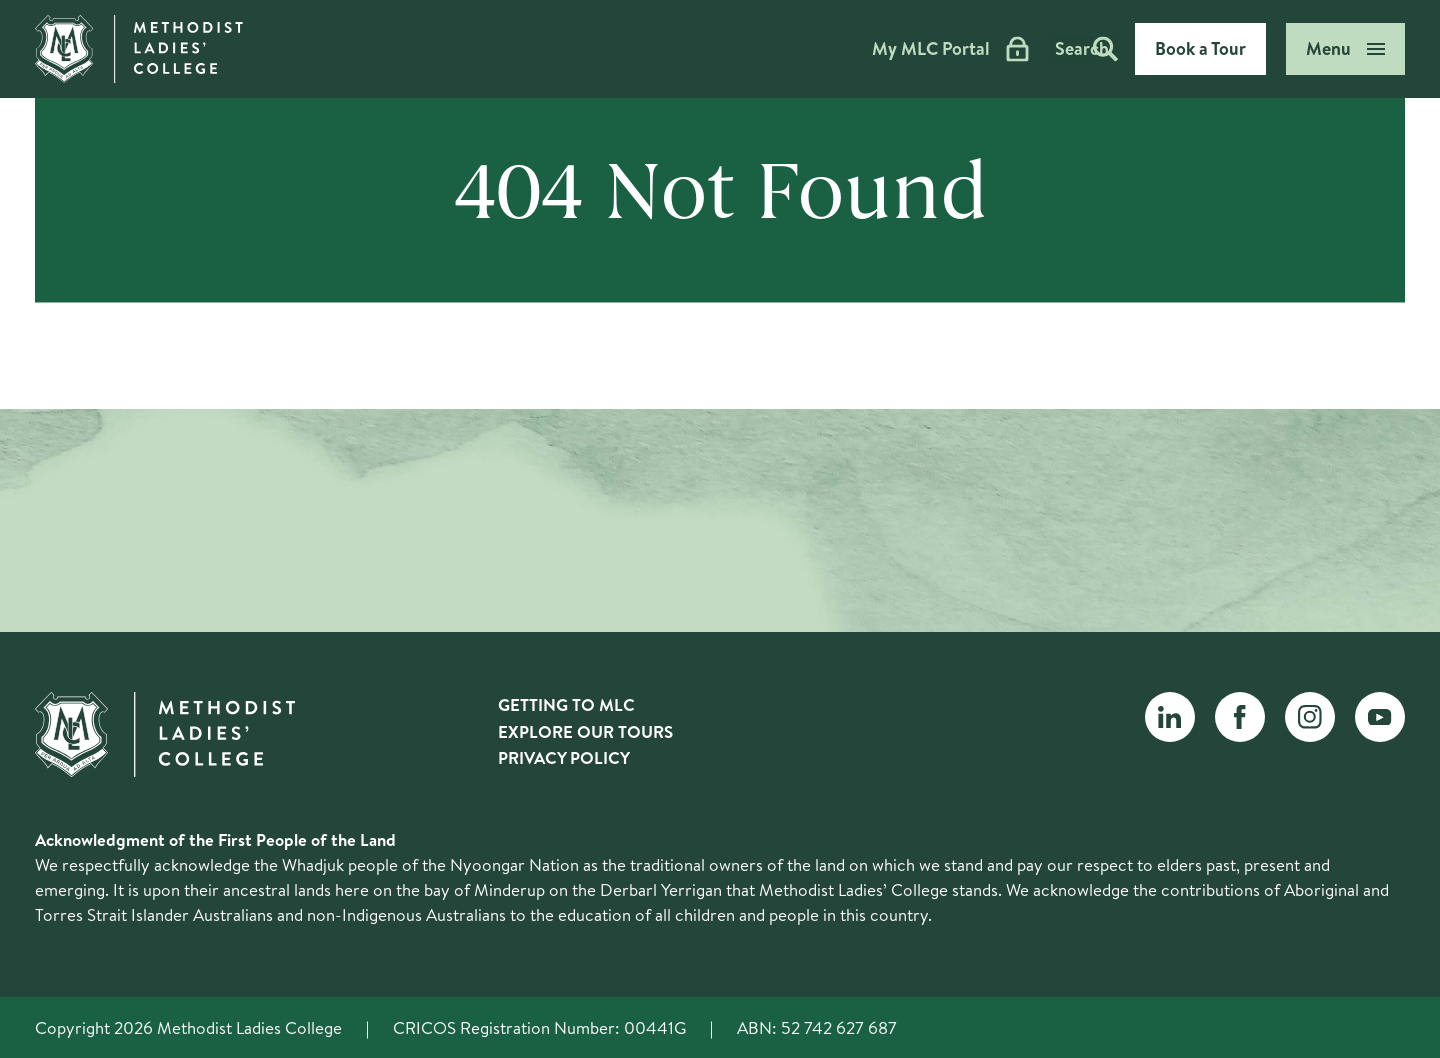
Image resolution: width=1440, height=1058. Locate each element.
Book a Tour (1200, 48)
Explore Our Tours (585, 731)
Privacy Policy (564, 757)
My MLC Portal (882, 49)
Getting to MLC (566, 704)
